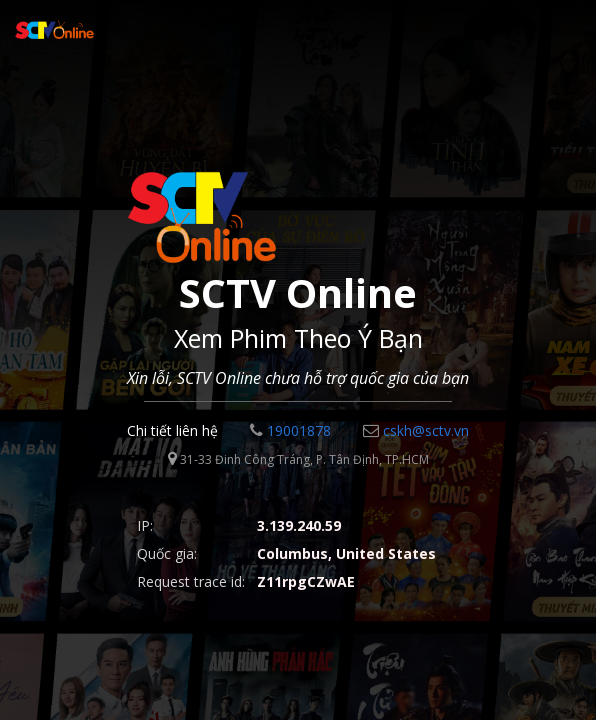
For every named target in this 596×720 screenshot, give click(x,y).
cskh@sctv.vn (416, 430)
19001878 (290, 430)
